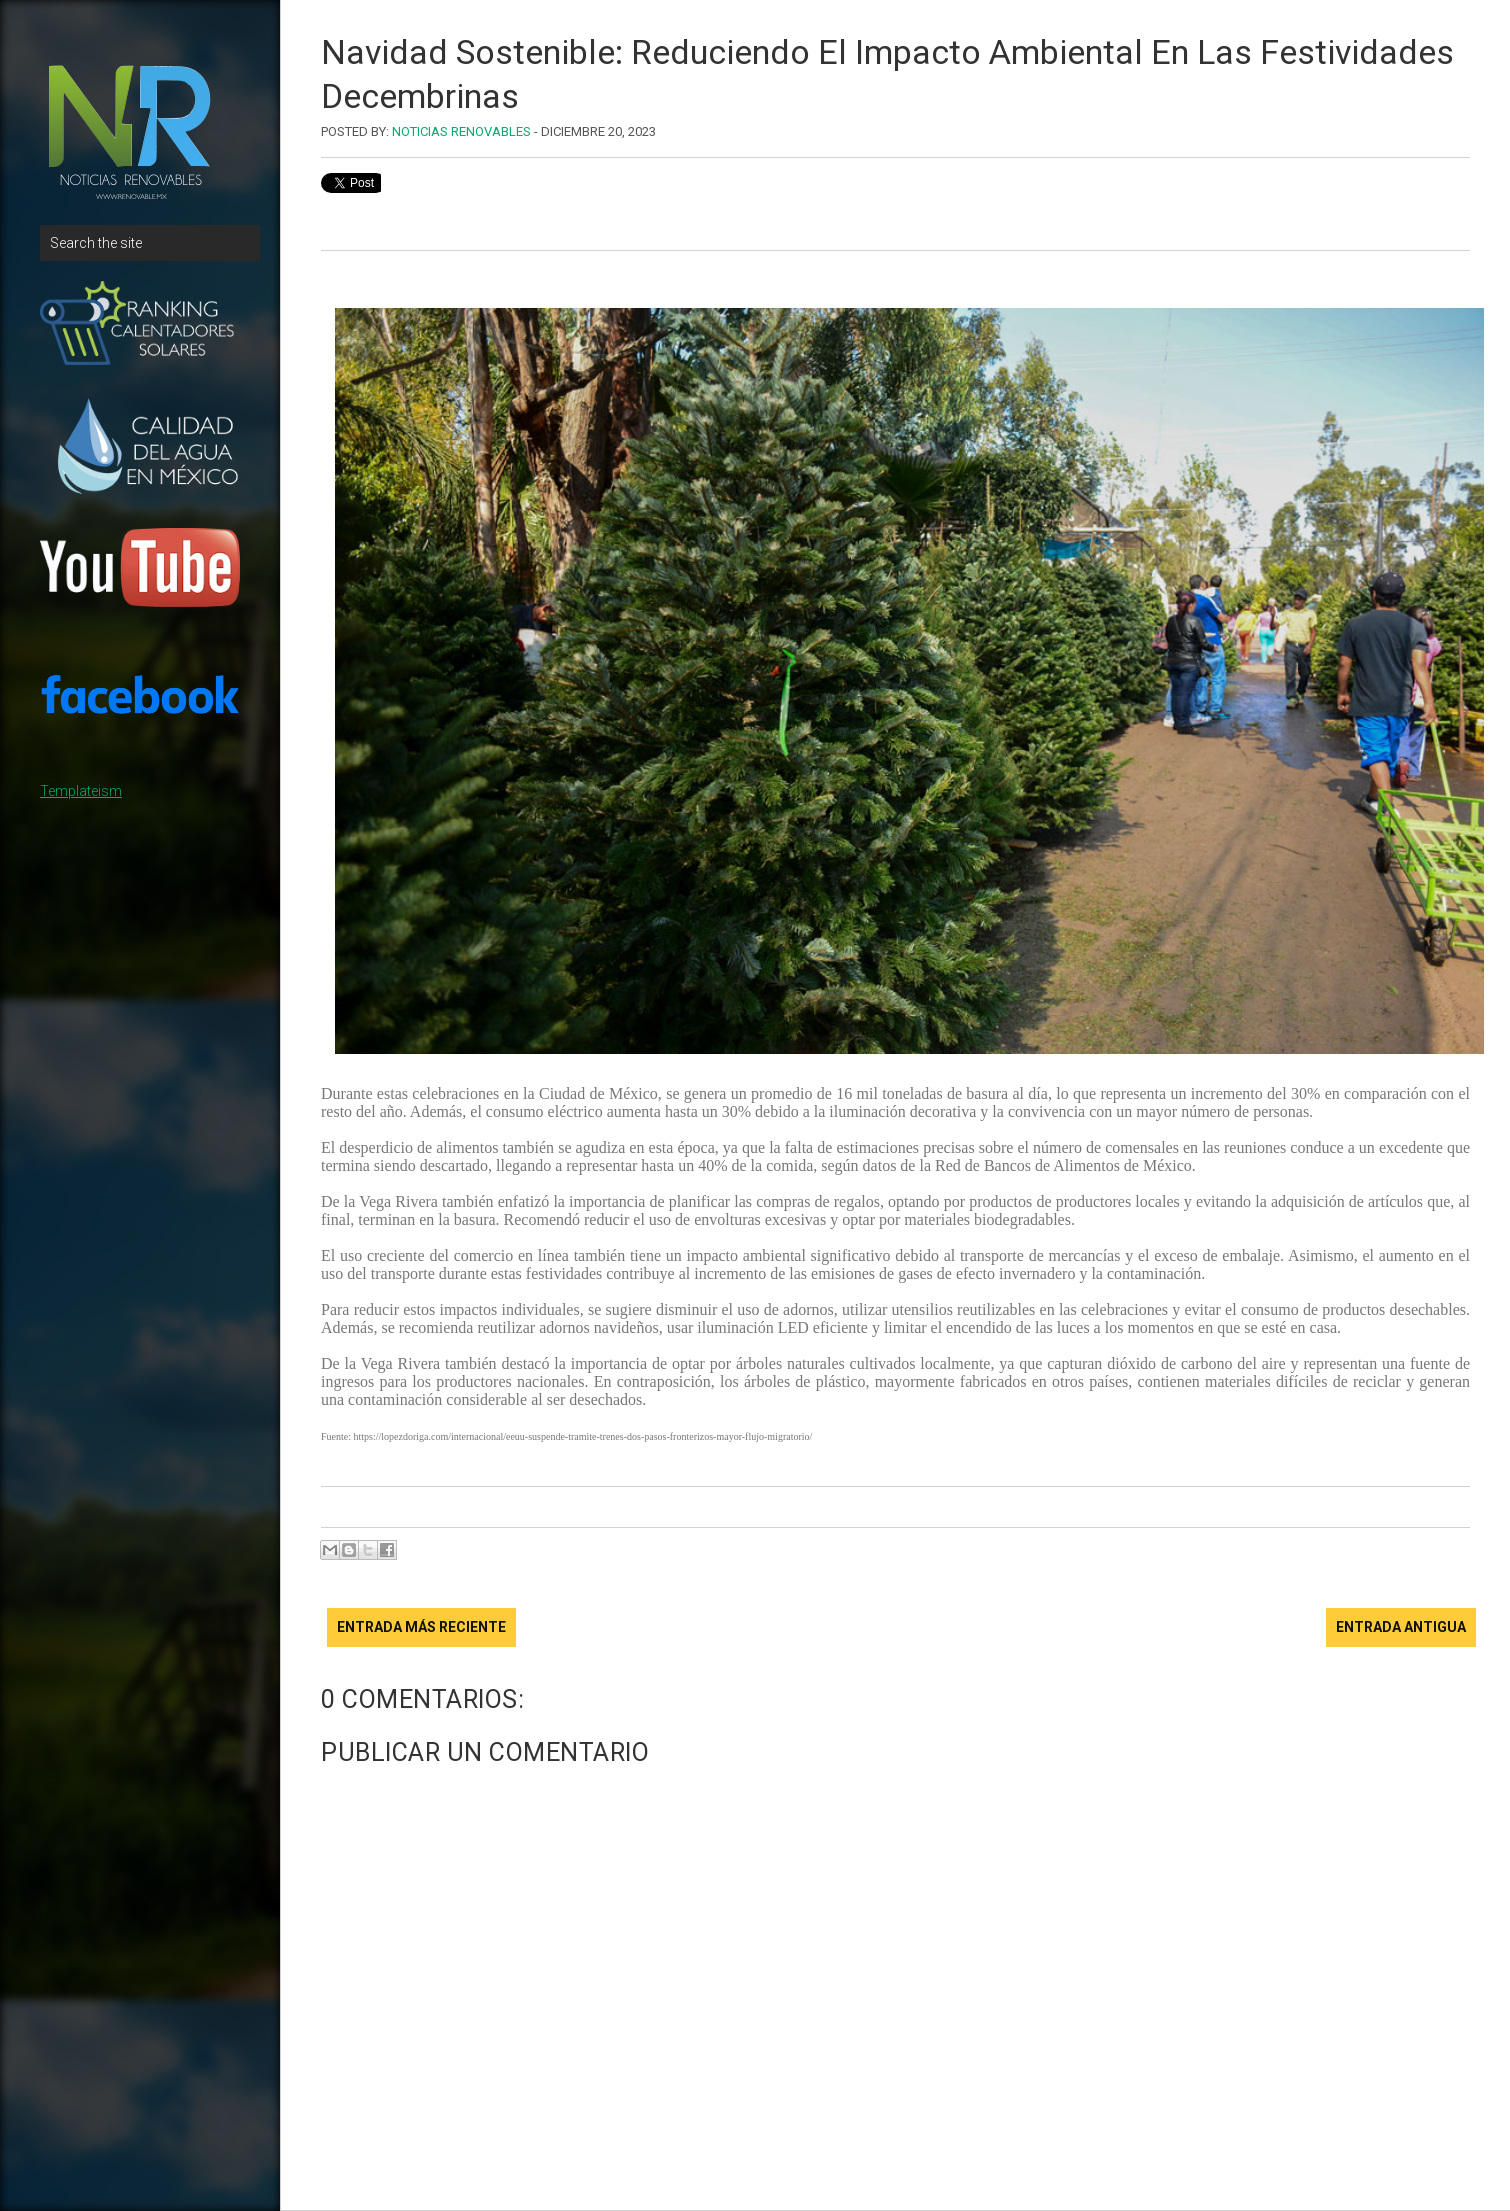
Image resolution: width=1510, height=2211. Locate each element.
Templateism (81, 791)
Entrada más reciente (421, 1627)
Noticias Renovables (461, 131)
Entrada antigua (1401, 1627)
